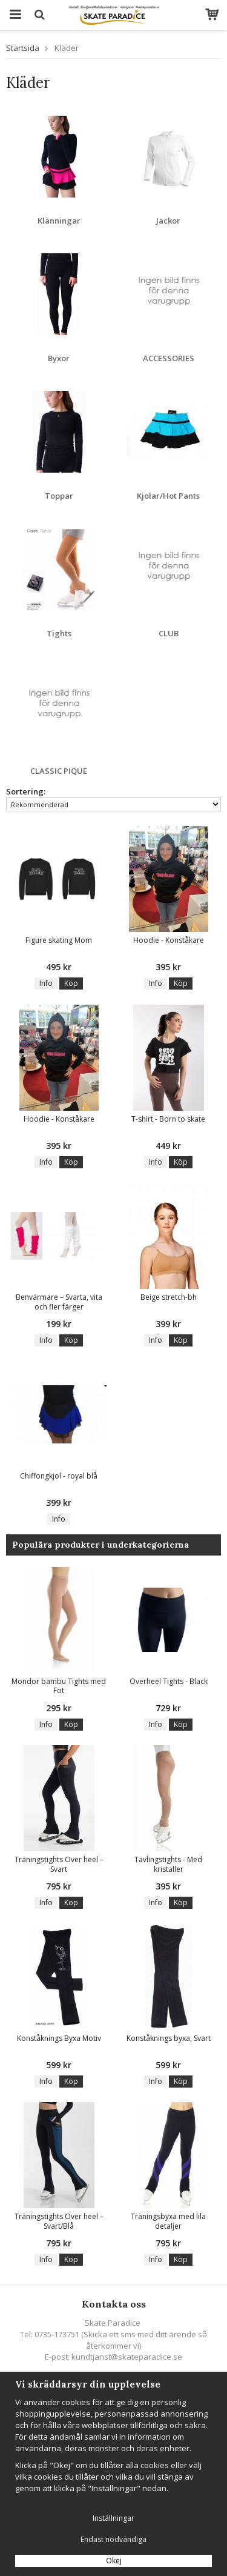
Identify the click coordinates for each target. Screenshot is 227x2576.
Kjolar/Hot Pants (168, 495)
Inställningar (113, 2518)
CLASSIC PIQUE (58, 770)
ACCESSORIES (168, 358)
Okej (114, 2560)
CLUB (169, 633)
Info (46, 983)
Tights (59, 633)
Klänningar (59, 220)
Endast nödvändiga (113, 2539)
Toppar (59, 495)
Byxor (59, 358)
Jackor (168, 220)
